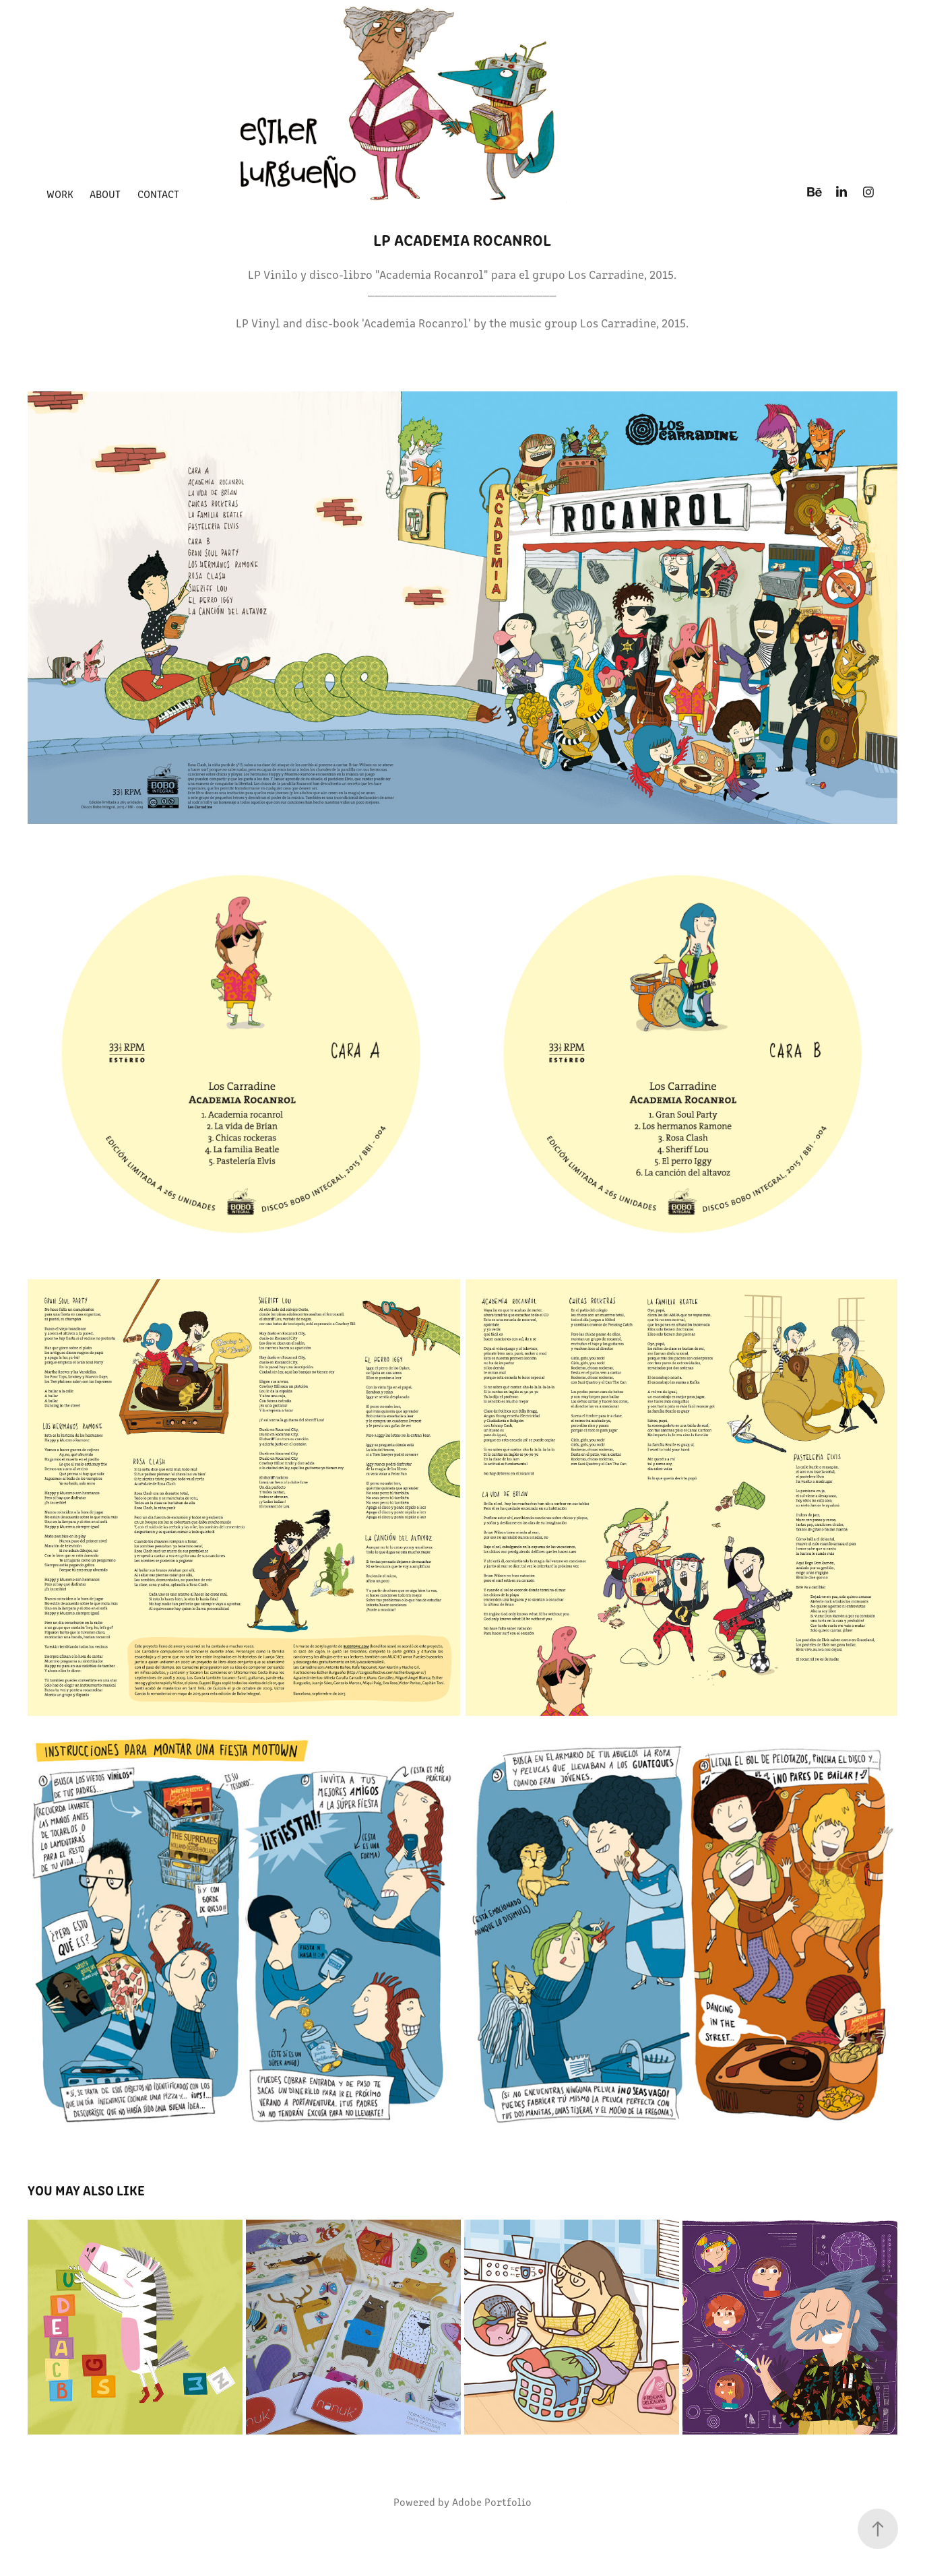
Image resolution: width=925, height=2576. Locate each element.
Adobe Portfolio (492, 2501)
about (105, 194)
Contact (158, 194)
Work (59, 194)
